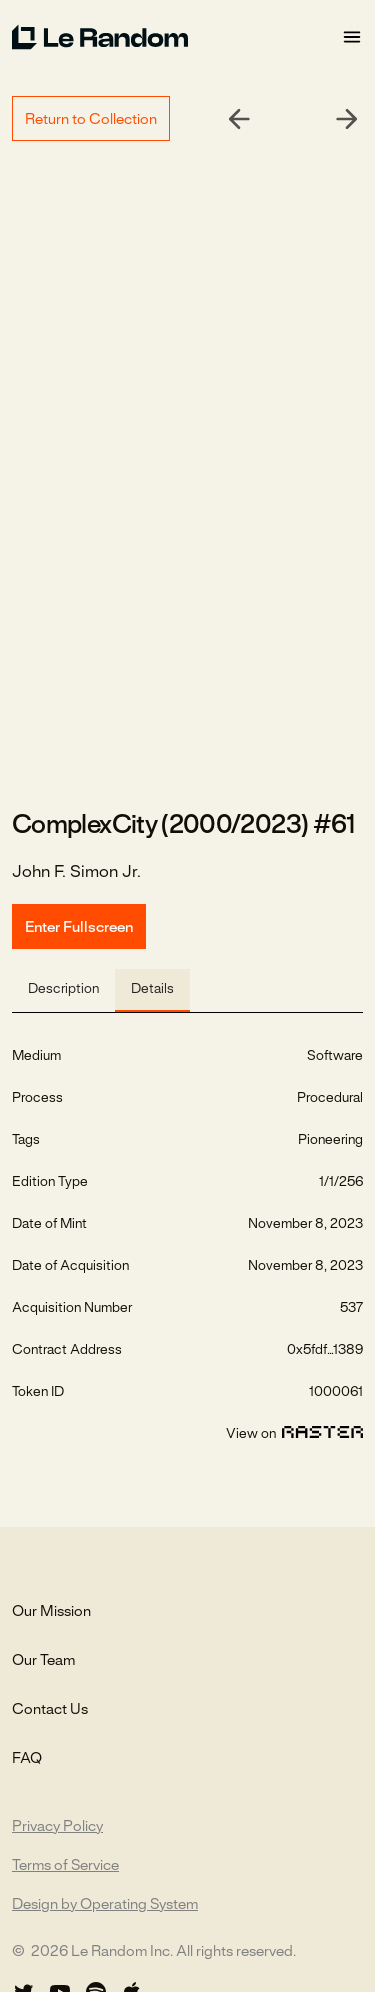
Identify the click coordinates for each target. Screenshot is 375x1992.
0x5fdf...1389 (325, 1350)
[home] (176, 37)
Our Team (43, 1661)
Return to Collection (91, 120)
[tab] (63, 990)
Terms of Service (65, 1866)
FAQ (27, 1759)
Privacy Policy (57, 1827)
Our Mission (51, 1612)
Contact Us (50, 1710)
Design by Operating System (105, 1905)
